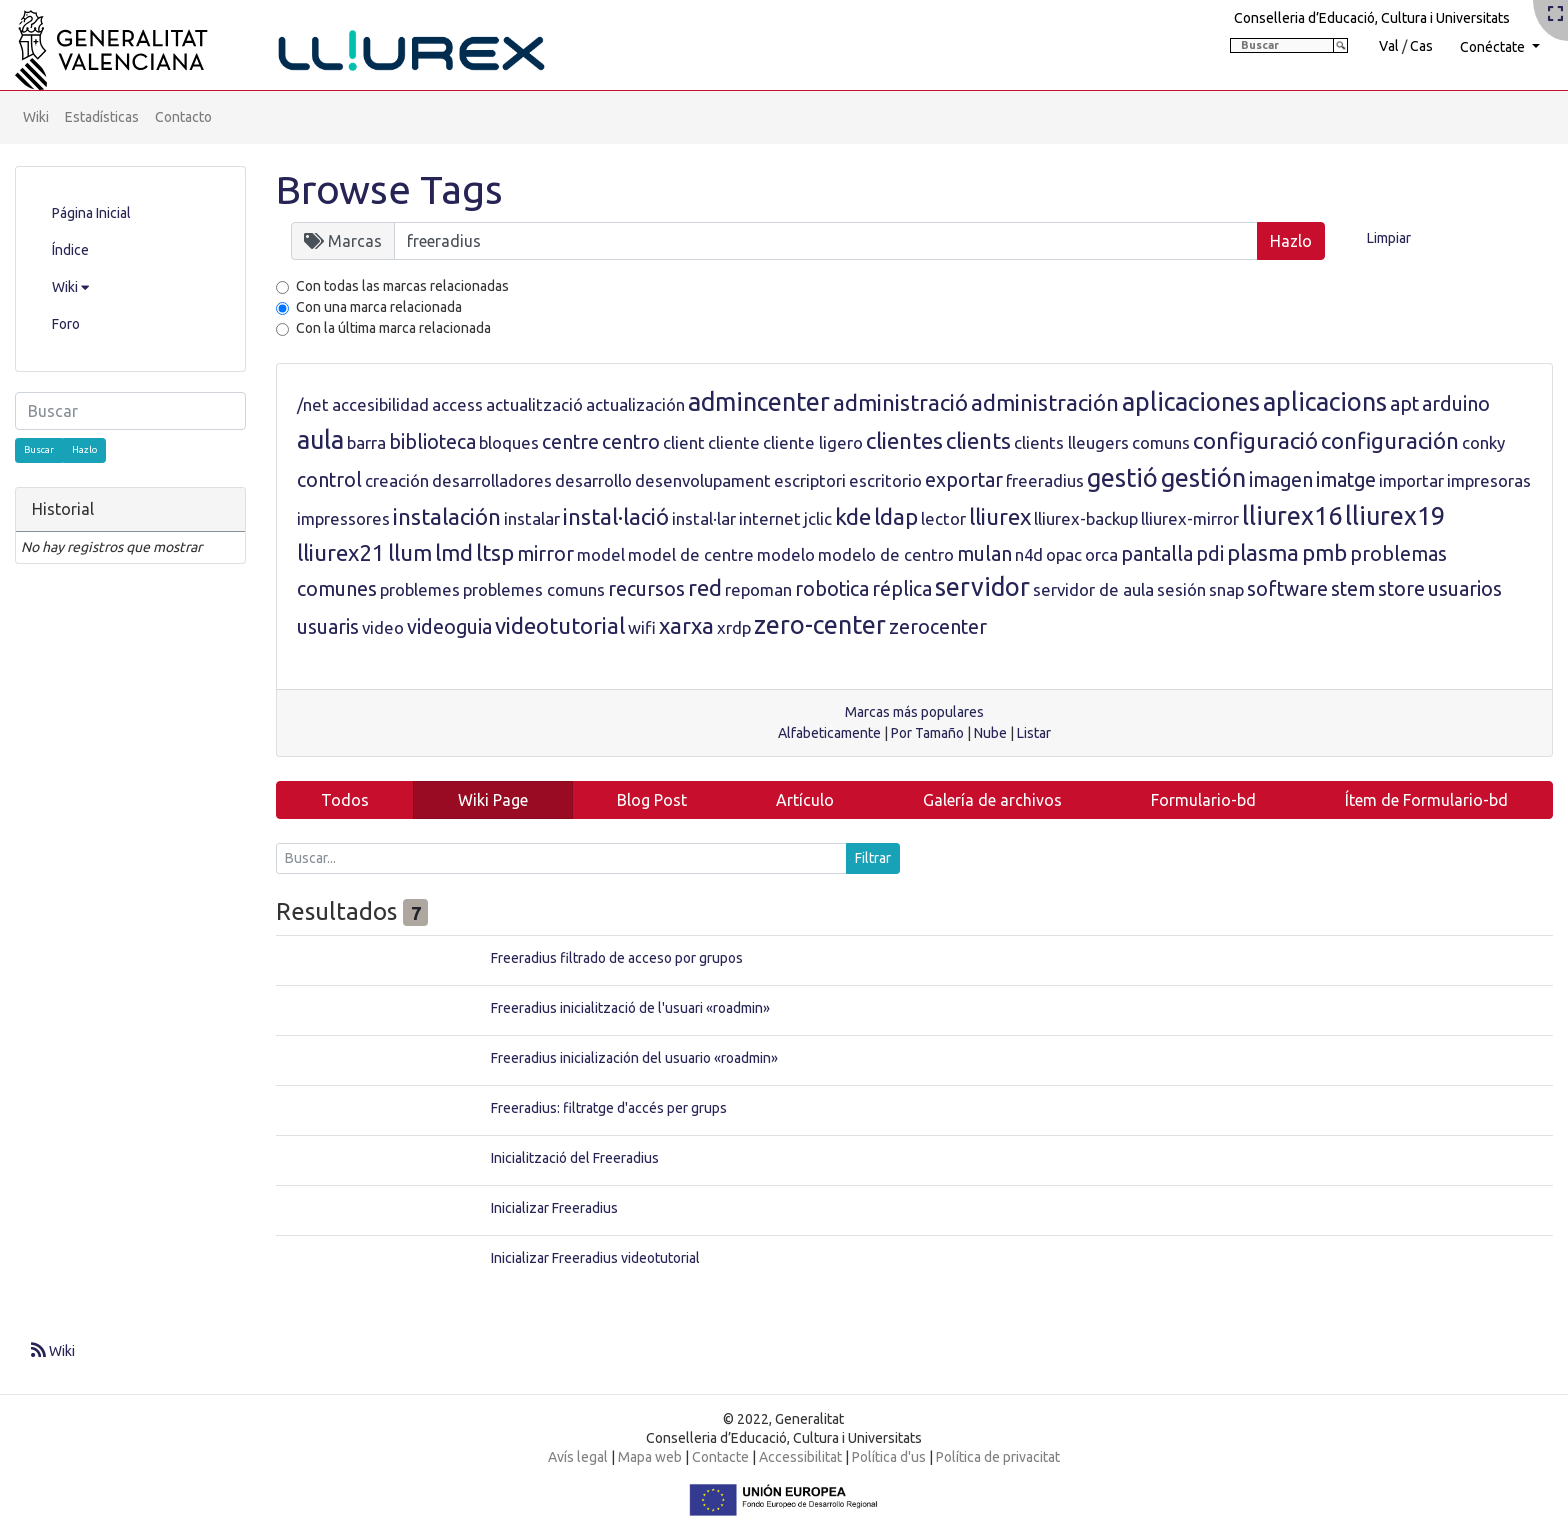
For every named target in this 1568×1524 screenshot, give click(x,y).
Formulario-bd (1203, 800)
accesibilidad (380, 404)
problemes (420, 589)
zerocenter (938, 627)
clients (978, 440)
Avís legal (578, 1457)
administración (1045, 402)
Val (1389, 46)
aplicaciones (1191, 402)
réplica (902, 589)
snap (1226, 589)
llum (410, 552)
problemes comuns (534, 589)
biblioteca (432, 442)
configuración (1390, 440)
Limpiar (1389, 238)
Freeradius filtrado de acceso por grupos (617, 958)
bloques (509, 442)
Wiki (36, 117)
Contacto (183, 117)
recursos (646, 589)
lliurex (1000, 516)
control (329, 480)
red (705, 587)
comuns (1161, 442)
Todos (345, 800)
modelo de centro (886, 554)
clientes (904, 440)
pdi (1210, 554)
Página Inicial (91, 213)
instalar (532, 518)
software (1287, 589)
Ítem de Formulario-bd (1426, 800)
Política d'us (889, 1457)
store (1401, 589)
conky (1483, 442)
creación (397, 480)
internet (770, 518)
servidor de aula (1093, 589)
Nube (990, 733)
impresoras (1489, 480)
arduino (1456, 404)
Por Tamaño (927, 733)
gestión (1203, 478)
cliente (734, 442)
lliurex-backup (1086, 518)
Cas (1421, 46)
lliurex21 (341, 552)
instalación (447, 516)
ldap (896, 516)
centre (570, 442)
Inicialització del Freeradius (575, 1158)
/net (313, 404)
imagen (1281, 480)
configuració (1255, 440)
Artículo (805, 800)
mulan (984, 554)
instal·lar (704, 518)
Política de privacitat (998, 1457)
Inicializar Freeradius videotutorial (595, 1258)
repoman (758, 589)
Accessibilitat (800, 1457)
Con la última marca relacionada (393, 328)
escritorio (885, 480)
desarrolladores (492, 480)
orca (1101, 554)
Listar (1034, 733)
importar (1411, 480)
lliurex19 (1395, 516)
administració (900, 402)
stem (1353, 589)
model (601, 554)
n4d (1029, 554)
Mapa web (650, 1457)
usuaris (328, 627)
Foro (66, 324)
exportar (964, 480)
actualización (635, 404)
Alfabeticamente (829, 733)
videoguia (449, 627)
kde (853, 516)
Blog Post (652, 800)
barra (366, 442)
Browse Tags (389, 189)
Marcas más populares (914, 712)
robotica (832, 589)
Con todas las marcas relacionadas (402, 286)
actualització (534, 404)
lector (943, 518)
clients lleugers (1071, 442)
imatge (1346, 480)
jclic (818, 518)
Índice (70, 250)
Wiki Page (493, 800)
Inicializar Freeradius (554, 1208)
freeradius (1045, 480)
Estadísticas (102, 117)
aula (320, 440)
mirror (545, 554)
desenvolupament (703, 480)
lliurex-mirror (1190, 518)
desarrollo (593, 480)
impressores (343, 518)
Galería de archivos (992, 800)
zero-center (820, 625)
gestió (1122, 478)
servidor (982, 587)
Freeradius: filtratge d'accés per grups (609, 1108)
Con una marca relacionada (379, 307)
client (684, 442)
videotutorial (560, 625)
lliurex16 (1292, 516)
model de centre (691, 554)
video (383, 627)
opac (1064, 554)
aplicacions (1325, 402)
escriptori (810, 480)
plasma (1263, 552)
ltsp (495, 552)
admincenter (759, 402)
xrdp (734, 627)
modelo (786, 554)
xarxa (686, 625)
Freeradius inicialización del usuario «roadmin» (634, 1058)
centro (631, 442)
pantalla (1157, 554)
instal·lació (616, 516)
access (457, 404)
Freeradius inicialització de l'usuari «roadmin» (630, 1008)
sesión (1181, 589)
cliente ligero (813, 442)
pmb (1324, 552)
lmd (454, 552)
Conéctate (1494, 47)
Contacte (720, 1457)
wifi (642, 627)
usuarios (1465, 589)
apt (1404, 404)
